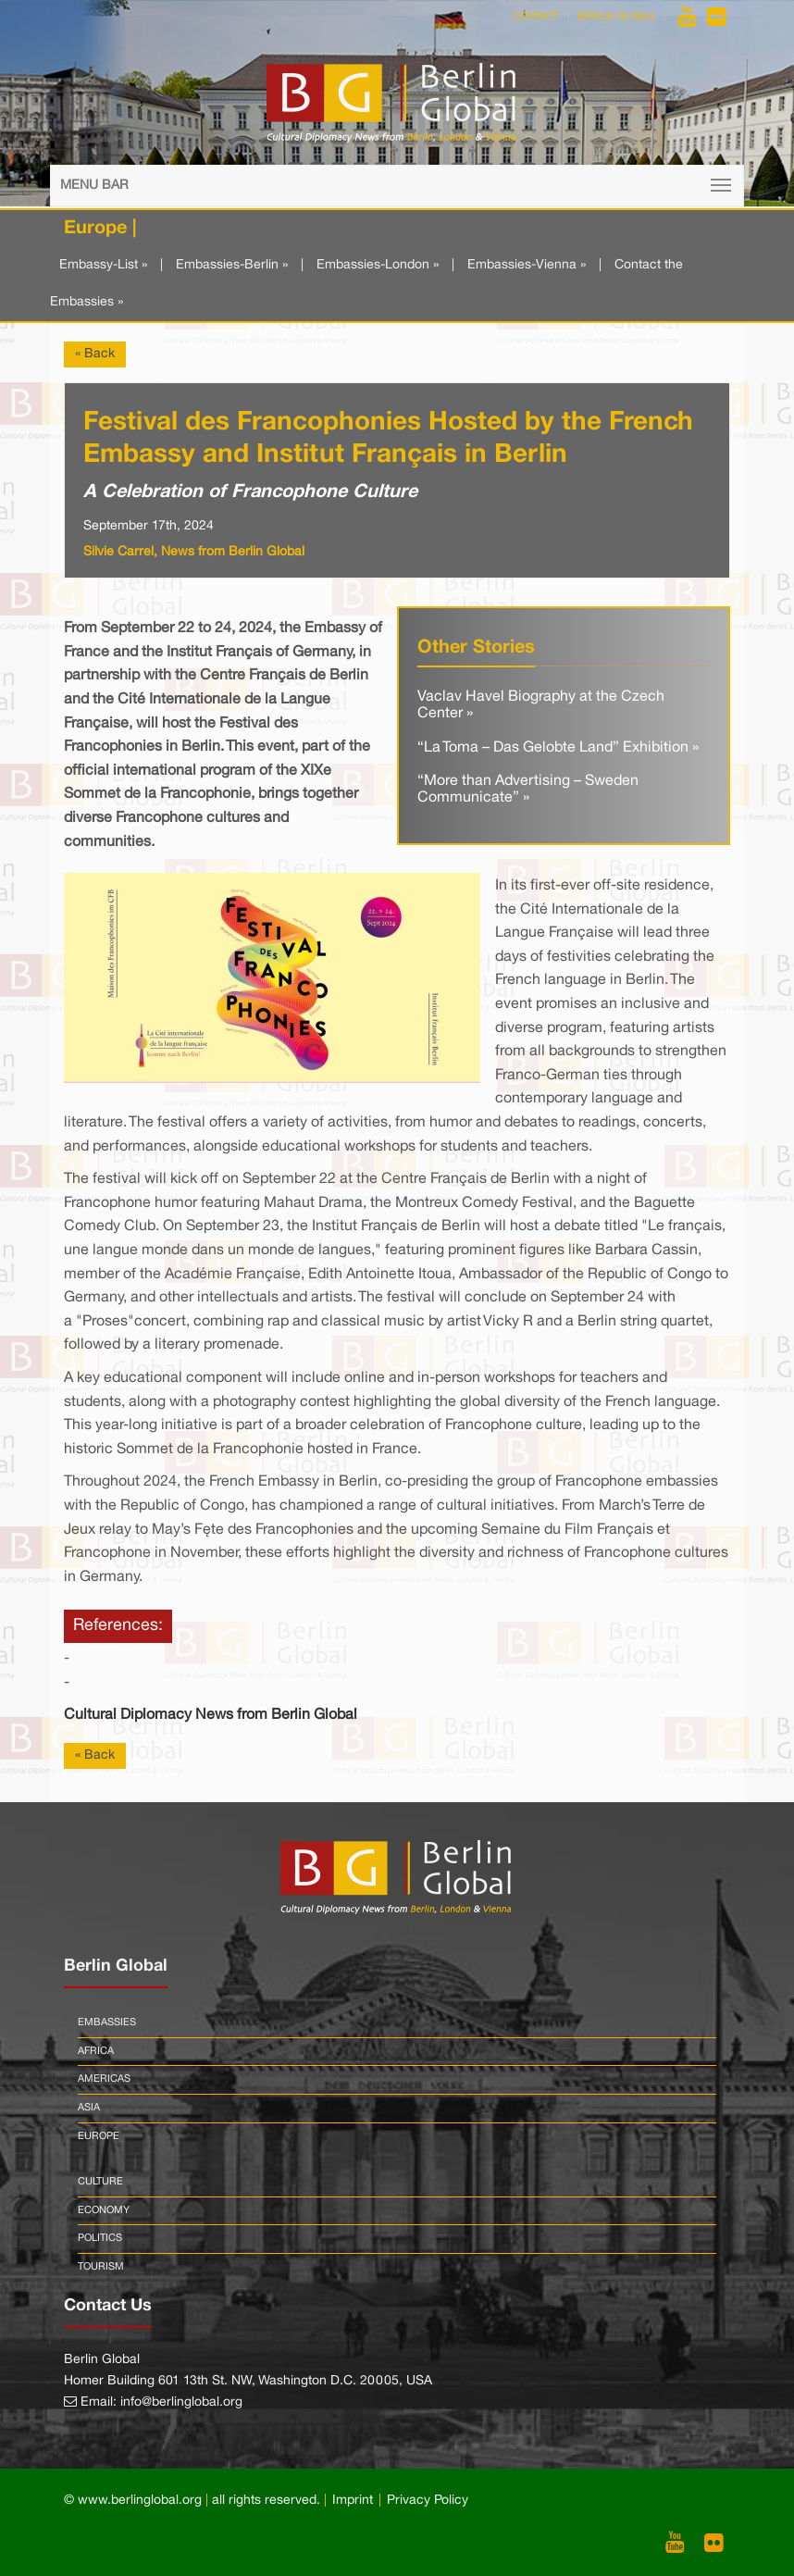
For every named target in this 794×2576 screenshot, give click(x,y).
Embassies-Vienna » (526, 265)
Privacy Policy (427, 2501)
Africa (96, 2051)
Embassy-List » (103, 265)
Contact (536, 16)
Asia (89, 2107)
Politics (100, 2238)
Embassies (107, 2022)
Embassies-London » (377, 265)
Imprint (352, 2501)
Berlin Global (616, 16)
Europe (98, 2136)
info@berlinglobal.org (181, 2402)
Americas (104, 2079)
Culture (100, 2181)
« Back (95, 354)
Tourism (101, 2266)
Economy (104, 2210)
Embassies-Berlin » (232, 265)
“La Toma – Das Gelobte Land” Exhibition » (558, 747)
